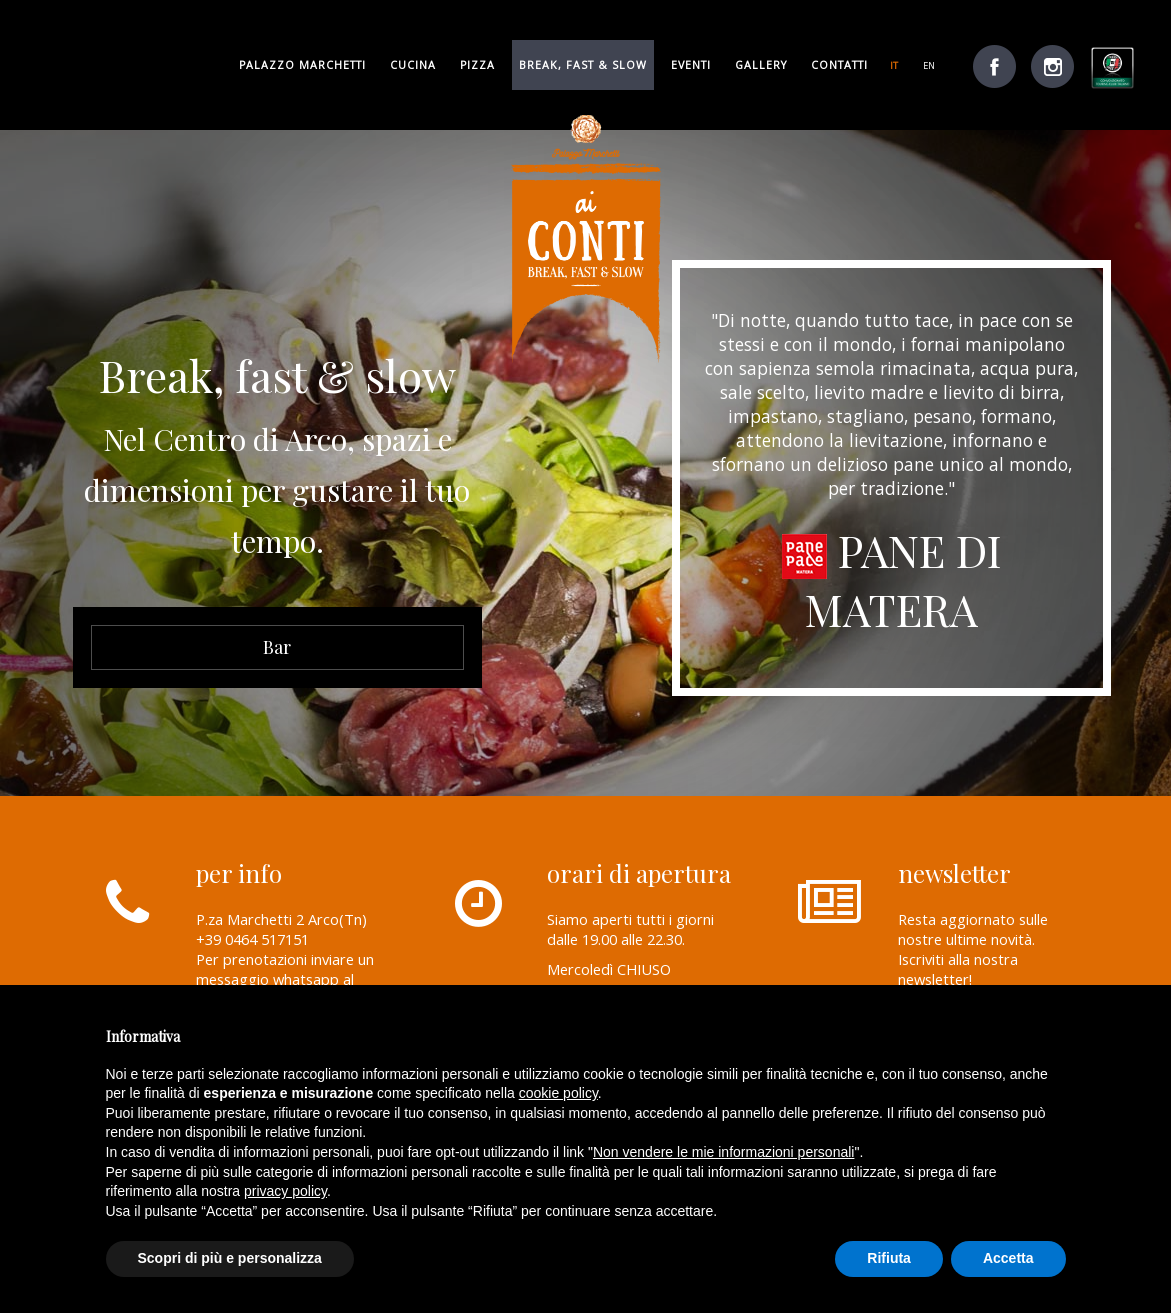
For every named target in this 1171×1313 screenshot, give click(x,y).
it (894, 65)
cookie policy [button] (558, 1093)
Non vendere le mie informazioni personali (723, 1152)
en (929, 65)
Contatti (839, 65)
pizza (477, 65)
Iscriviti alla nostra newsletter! (958, 969)
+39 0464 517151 (252, 939)
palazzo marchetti (302, 65)
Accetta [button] (1008, 1258)
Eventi (691, 65)
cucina (413, 65)
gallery (761, 65)
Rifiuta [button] (889, 1258)
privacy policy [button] (285, 1191)
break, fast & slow (583, 65)
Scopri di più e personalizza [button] (230, 1258)
